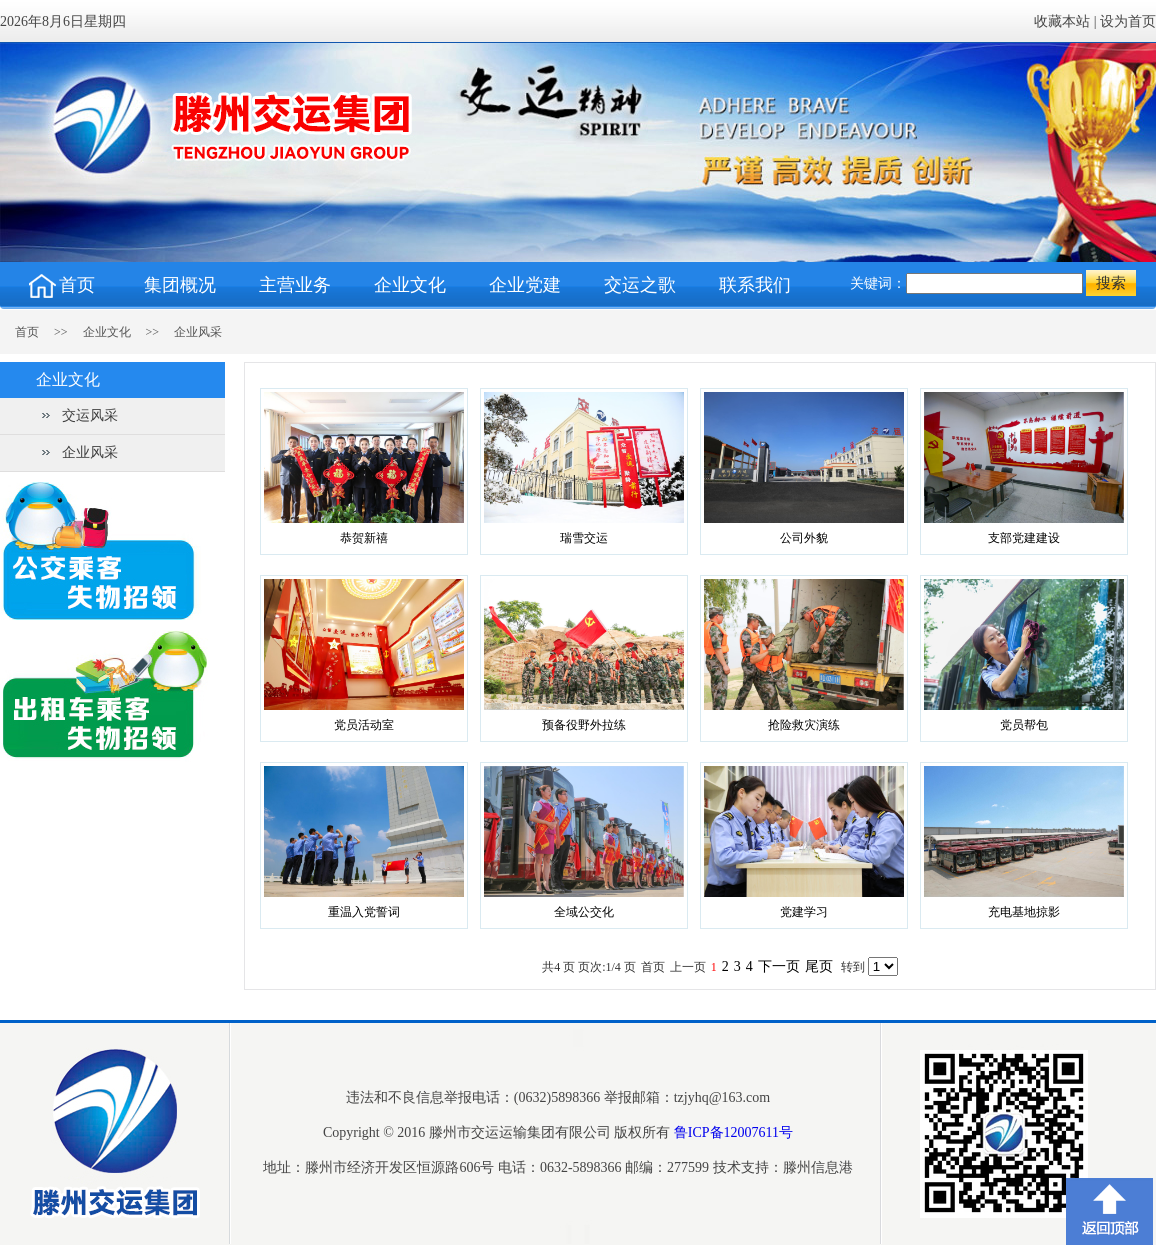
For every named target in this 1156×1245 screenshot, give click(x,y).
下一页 (779, 966)
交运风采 (90, 415)
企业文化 (107, 332)
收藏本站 (1062, 21)
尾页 (819, 966)
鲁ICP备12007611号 (733, 1132)
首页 (49, 332)
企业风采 (198, 332)
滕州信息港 (818, 1167)
